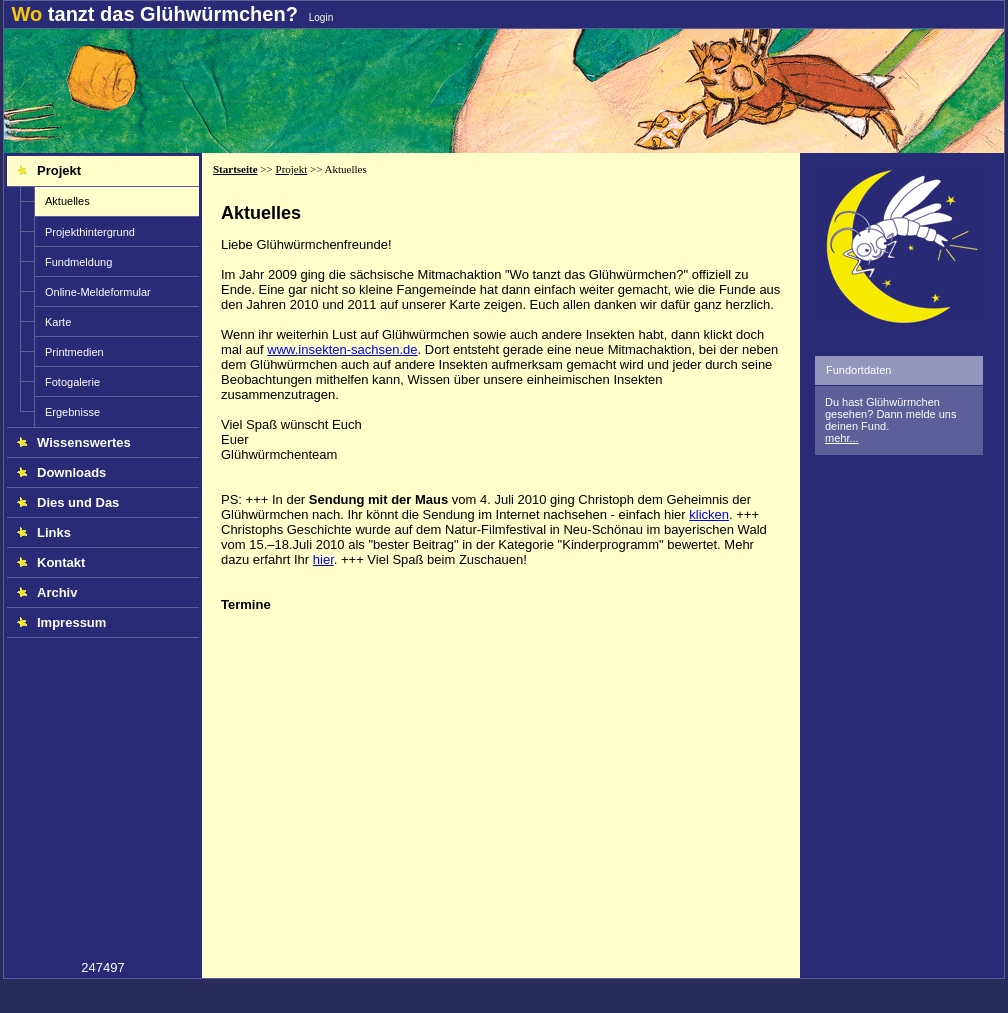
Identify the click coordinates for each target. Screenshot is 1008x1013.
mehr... (842, 438)
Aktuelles (67, 201)
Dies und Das (68, 502)
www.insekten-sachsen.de (342, 349)
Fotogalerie (72, 382)
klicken (709, 514)
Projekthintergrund (90, 232)
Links (44, 532)
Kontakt (51, 562)
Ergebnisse (72, 412)
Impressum (61, 622)
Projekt (49, 170)
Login (321, 17)
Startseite (235, 169)
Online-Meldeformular (98, 292)
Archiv (47, 592)
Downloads (61, 472)
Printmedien (74, 352)
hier (323, 559)
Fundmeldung (78, 262)
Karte (58, 322)
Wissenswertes (74, 442)
